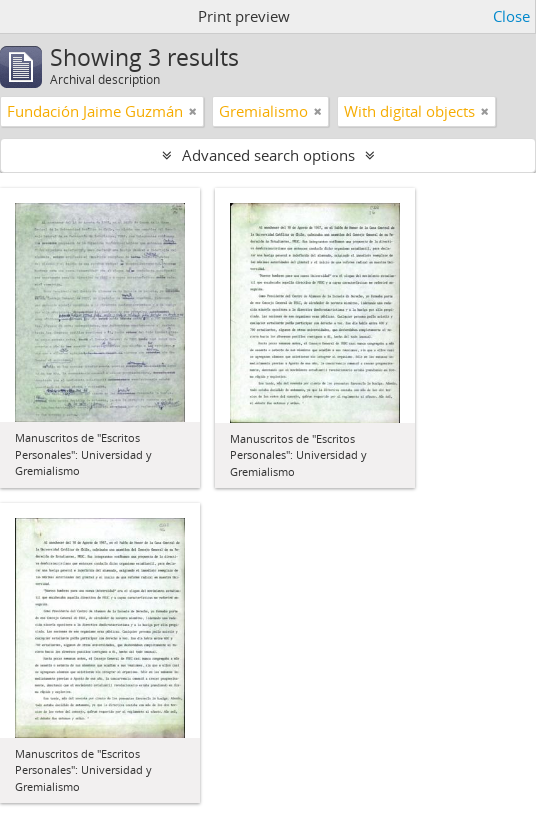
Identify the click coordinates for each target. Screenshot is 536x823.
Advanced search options (268, 155)
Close (511, 16)
